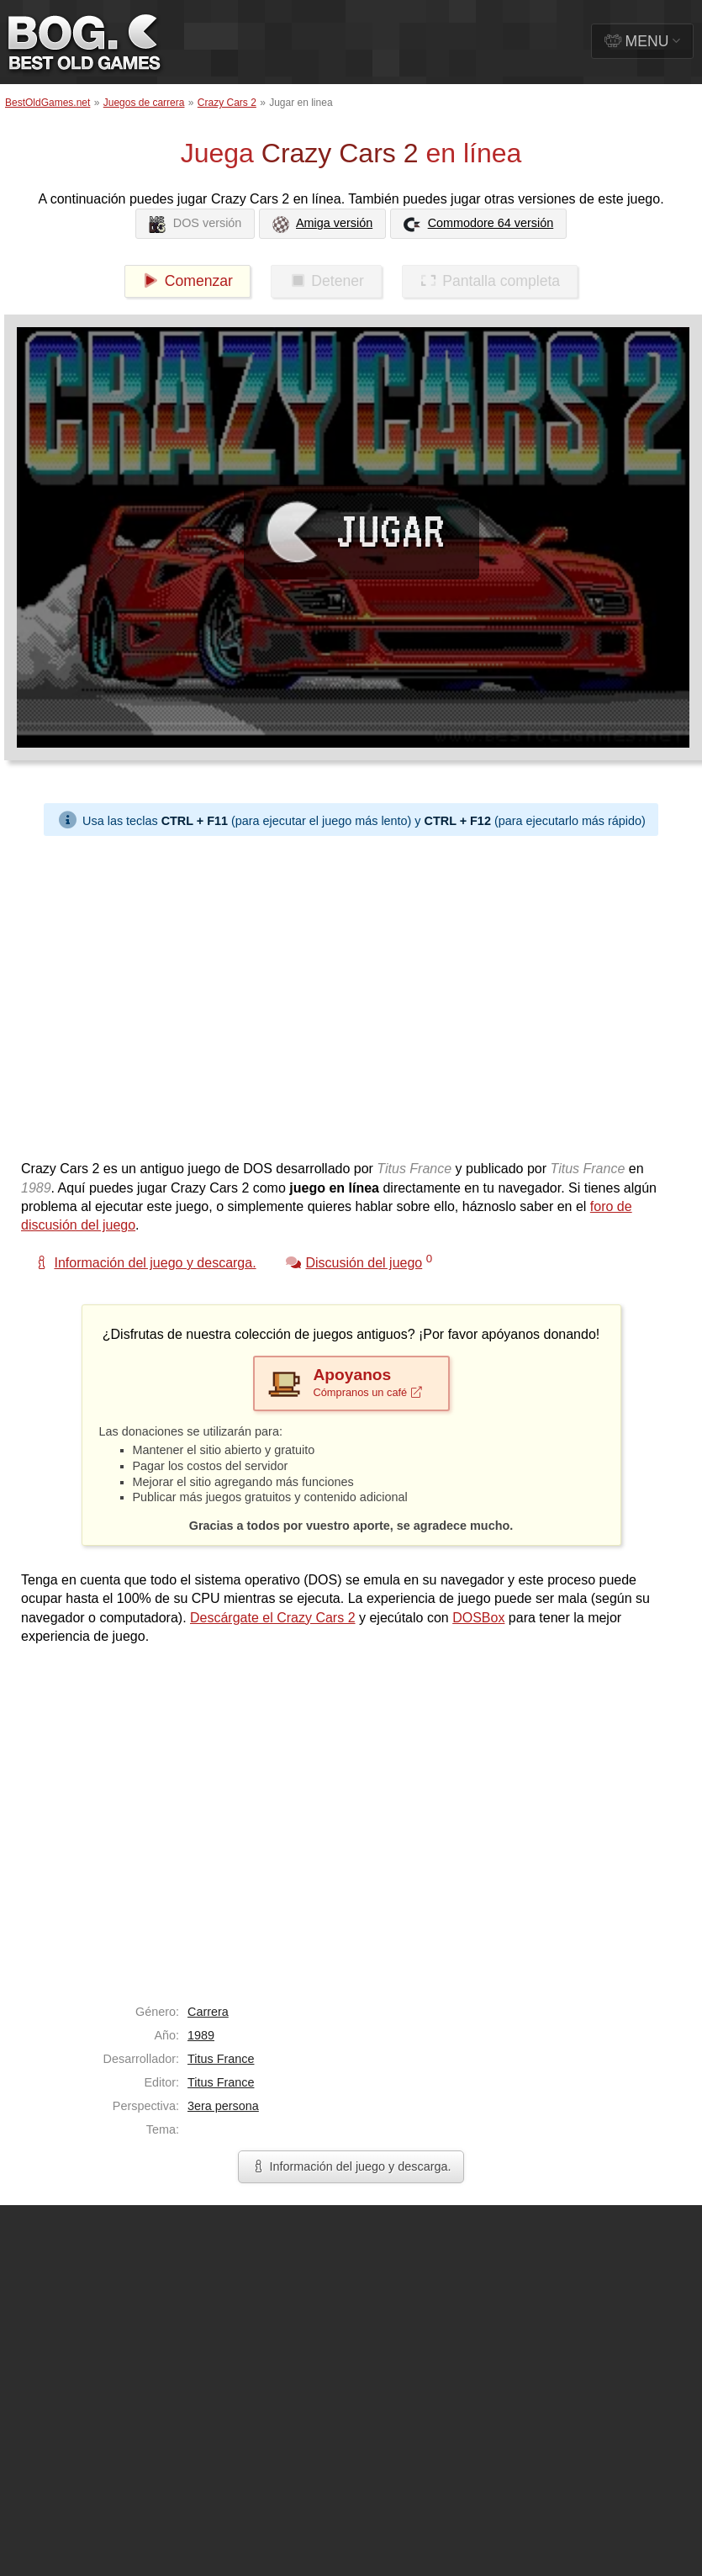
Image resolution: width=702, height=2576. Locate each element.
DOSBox (478, 1618)
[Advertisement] (157, 993)
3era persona (223, 2106)
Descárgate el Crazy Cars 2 (273, 1618)
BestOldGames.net (47, 102)
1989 (200, 2035)
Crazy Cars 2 (227, 102)
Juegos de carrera (144, 102)
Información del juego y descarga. (351, 2166)
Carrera (208, 2011)
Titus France (220, 2059)
